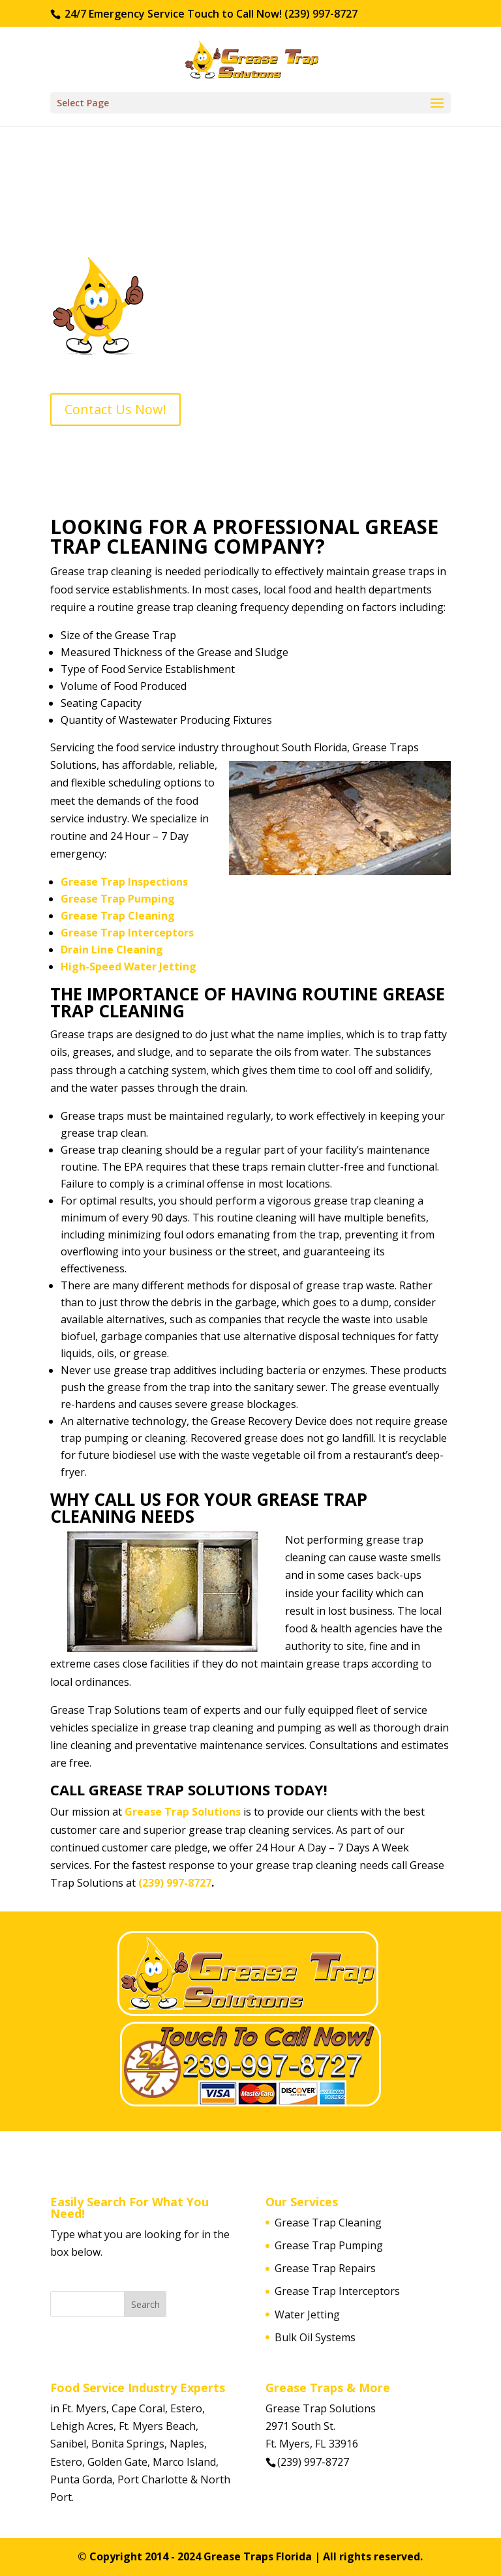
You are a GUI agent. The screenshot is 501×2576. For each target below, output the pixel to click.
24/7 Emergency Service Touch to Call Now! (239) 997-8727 (209, 14)
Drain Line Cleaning (112, 949)
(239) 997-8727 (174, 1883)
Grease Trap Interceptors (127, 932)
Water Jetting (307, 2314)
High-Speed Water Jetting (128, 966)
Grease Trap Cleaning (118, 915)
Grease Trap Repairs (325, 2268)
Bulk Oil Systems (315, 2337)
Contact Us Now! (115, 409)
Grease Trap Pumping (118, 898)
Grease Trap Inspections (124, 882)
